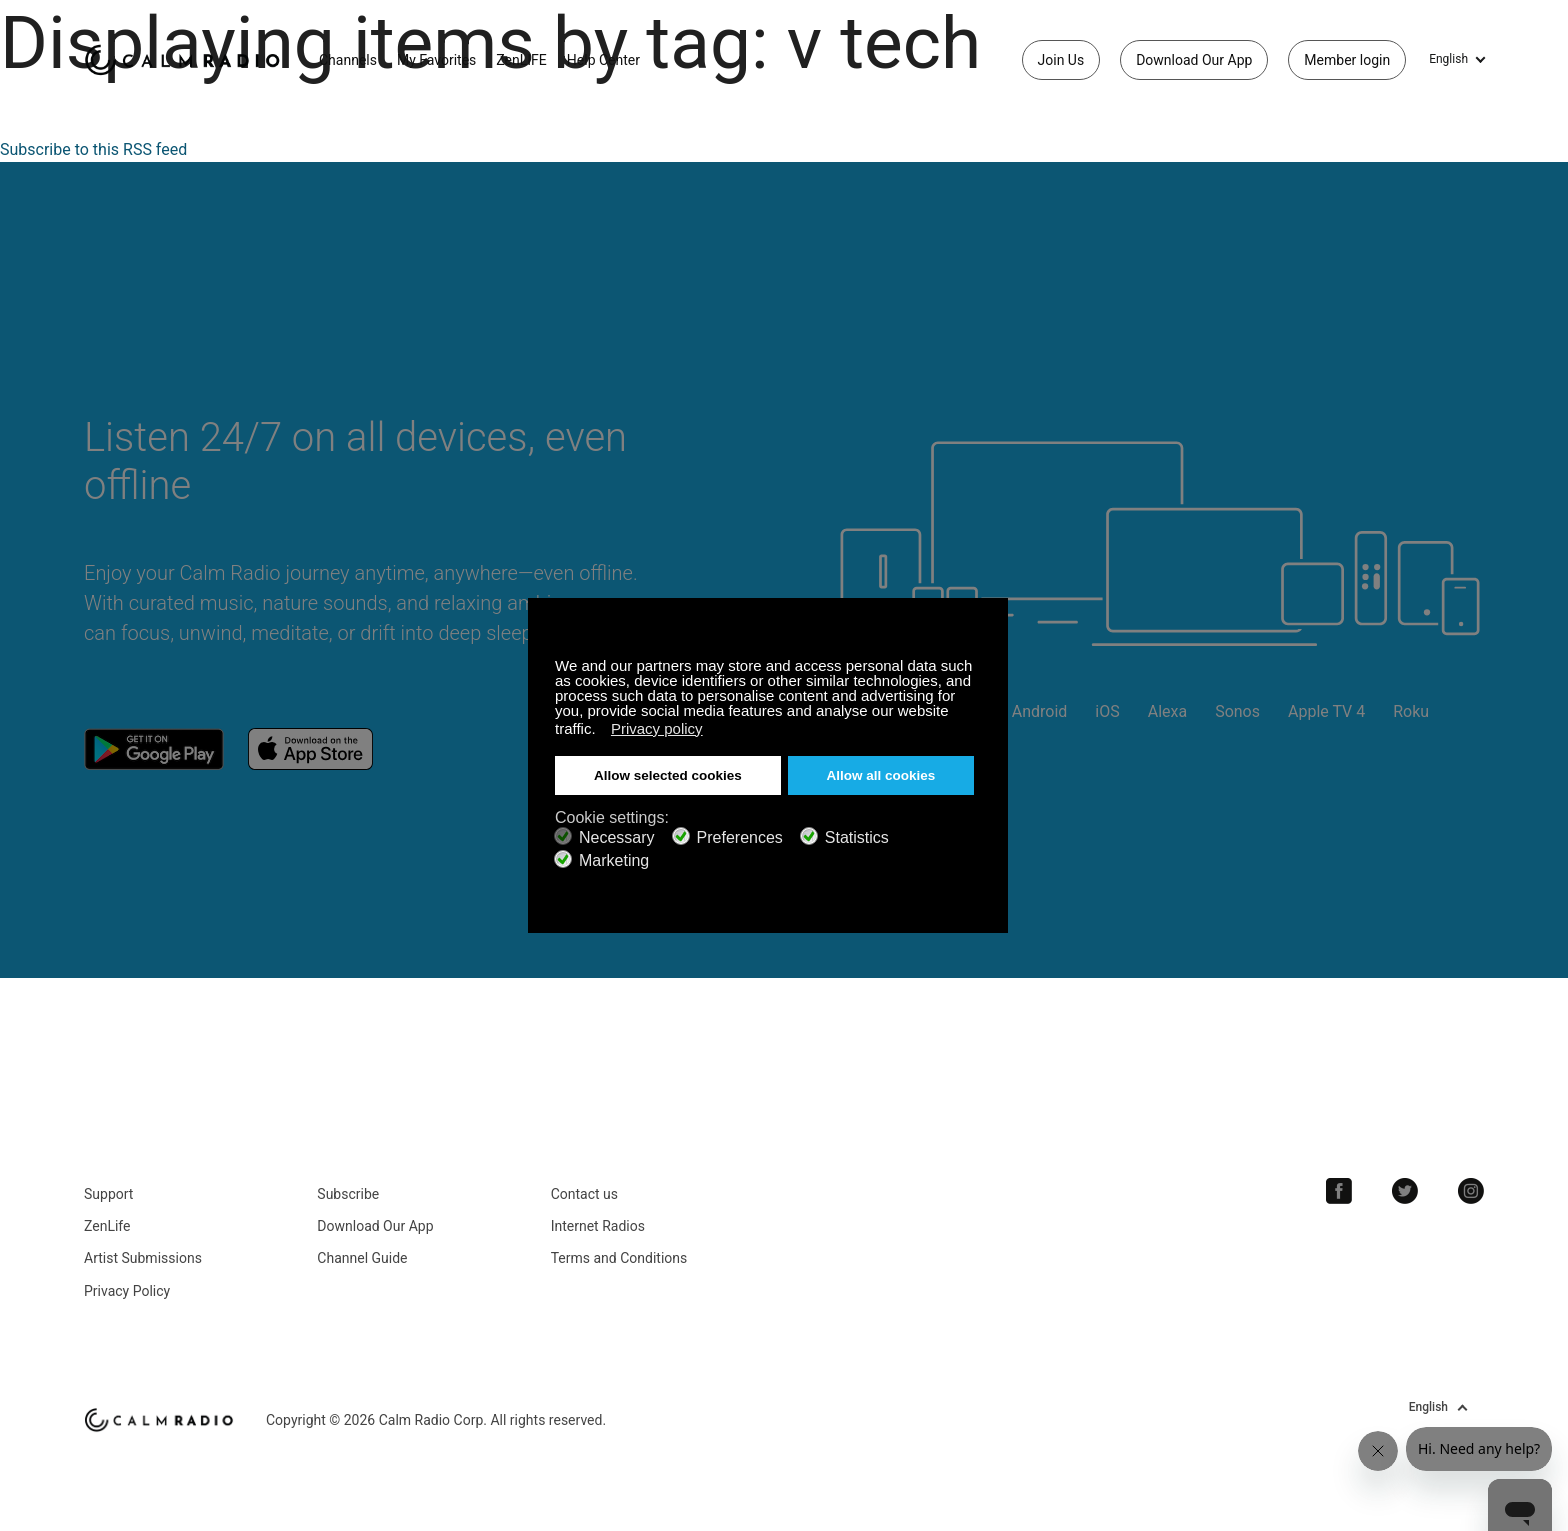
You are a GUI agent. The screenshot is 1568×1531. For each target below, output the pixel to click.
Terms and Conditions (619, 1258)
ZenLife (107, 1226)
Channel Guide (362, 1258)
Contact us (584, 1194)
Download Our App (1194, 60)
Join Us (1061, 60)
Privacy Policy (127, 1291)
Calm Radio (186, 60)
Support (108, 1194)
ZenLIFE (521, 60)
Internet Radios (598, 1226)
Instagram (1471, 1191)
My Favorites (436, 60)
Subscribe (348, 1194)
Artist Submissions (143, 1258)
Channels (348, 60)
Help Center (603, 60)
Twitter (1405, 1191)
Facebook (1339, 1191)
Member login (1347, 60)
